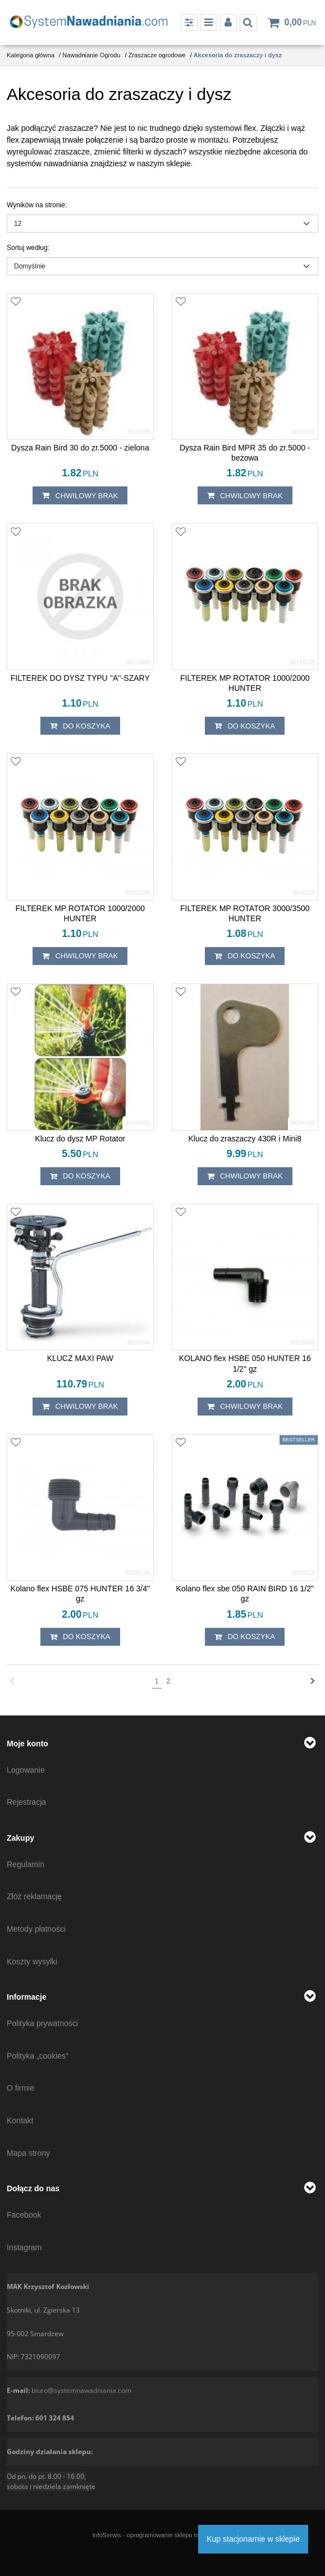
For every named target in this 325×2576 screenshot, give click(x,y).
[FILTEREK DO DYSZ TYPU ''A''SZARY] (80, 678)
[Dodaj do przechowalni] (15, 302)
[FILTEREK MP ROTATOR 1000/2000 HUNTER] (245, 683)
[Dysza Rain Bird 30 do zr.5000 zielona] (80, 448)
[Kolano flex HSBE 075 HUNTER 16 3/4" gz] (80, 1593)
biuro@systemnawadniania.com (81, 2390)
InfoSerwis (106, 2535)
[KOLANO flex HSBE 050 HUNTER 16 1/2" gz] (245, 1363)
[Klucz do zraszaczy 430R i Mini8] (244, 1139)
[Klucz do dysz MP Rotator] (80, 1139)
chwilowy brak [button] (80, 495)
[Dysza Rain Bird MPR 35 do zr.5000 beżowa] (245, 453)
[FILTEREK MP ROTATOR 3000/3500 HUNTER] (245, 913)
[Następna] (313, 1681)
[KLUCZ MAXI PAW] (80, 1358)
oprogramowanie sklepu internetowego (180, 2535)
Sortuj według (28, 248)
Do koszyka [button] (80, 725)
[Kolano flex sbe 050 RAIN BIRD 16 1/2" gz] (245, 1593)
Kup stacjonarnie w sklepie (253, 2538)
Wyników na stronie (37, 205)
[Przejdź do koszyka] (300, 22)
